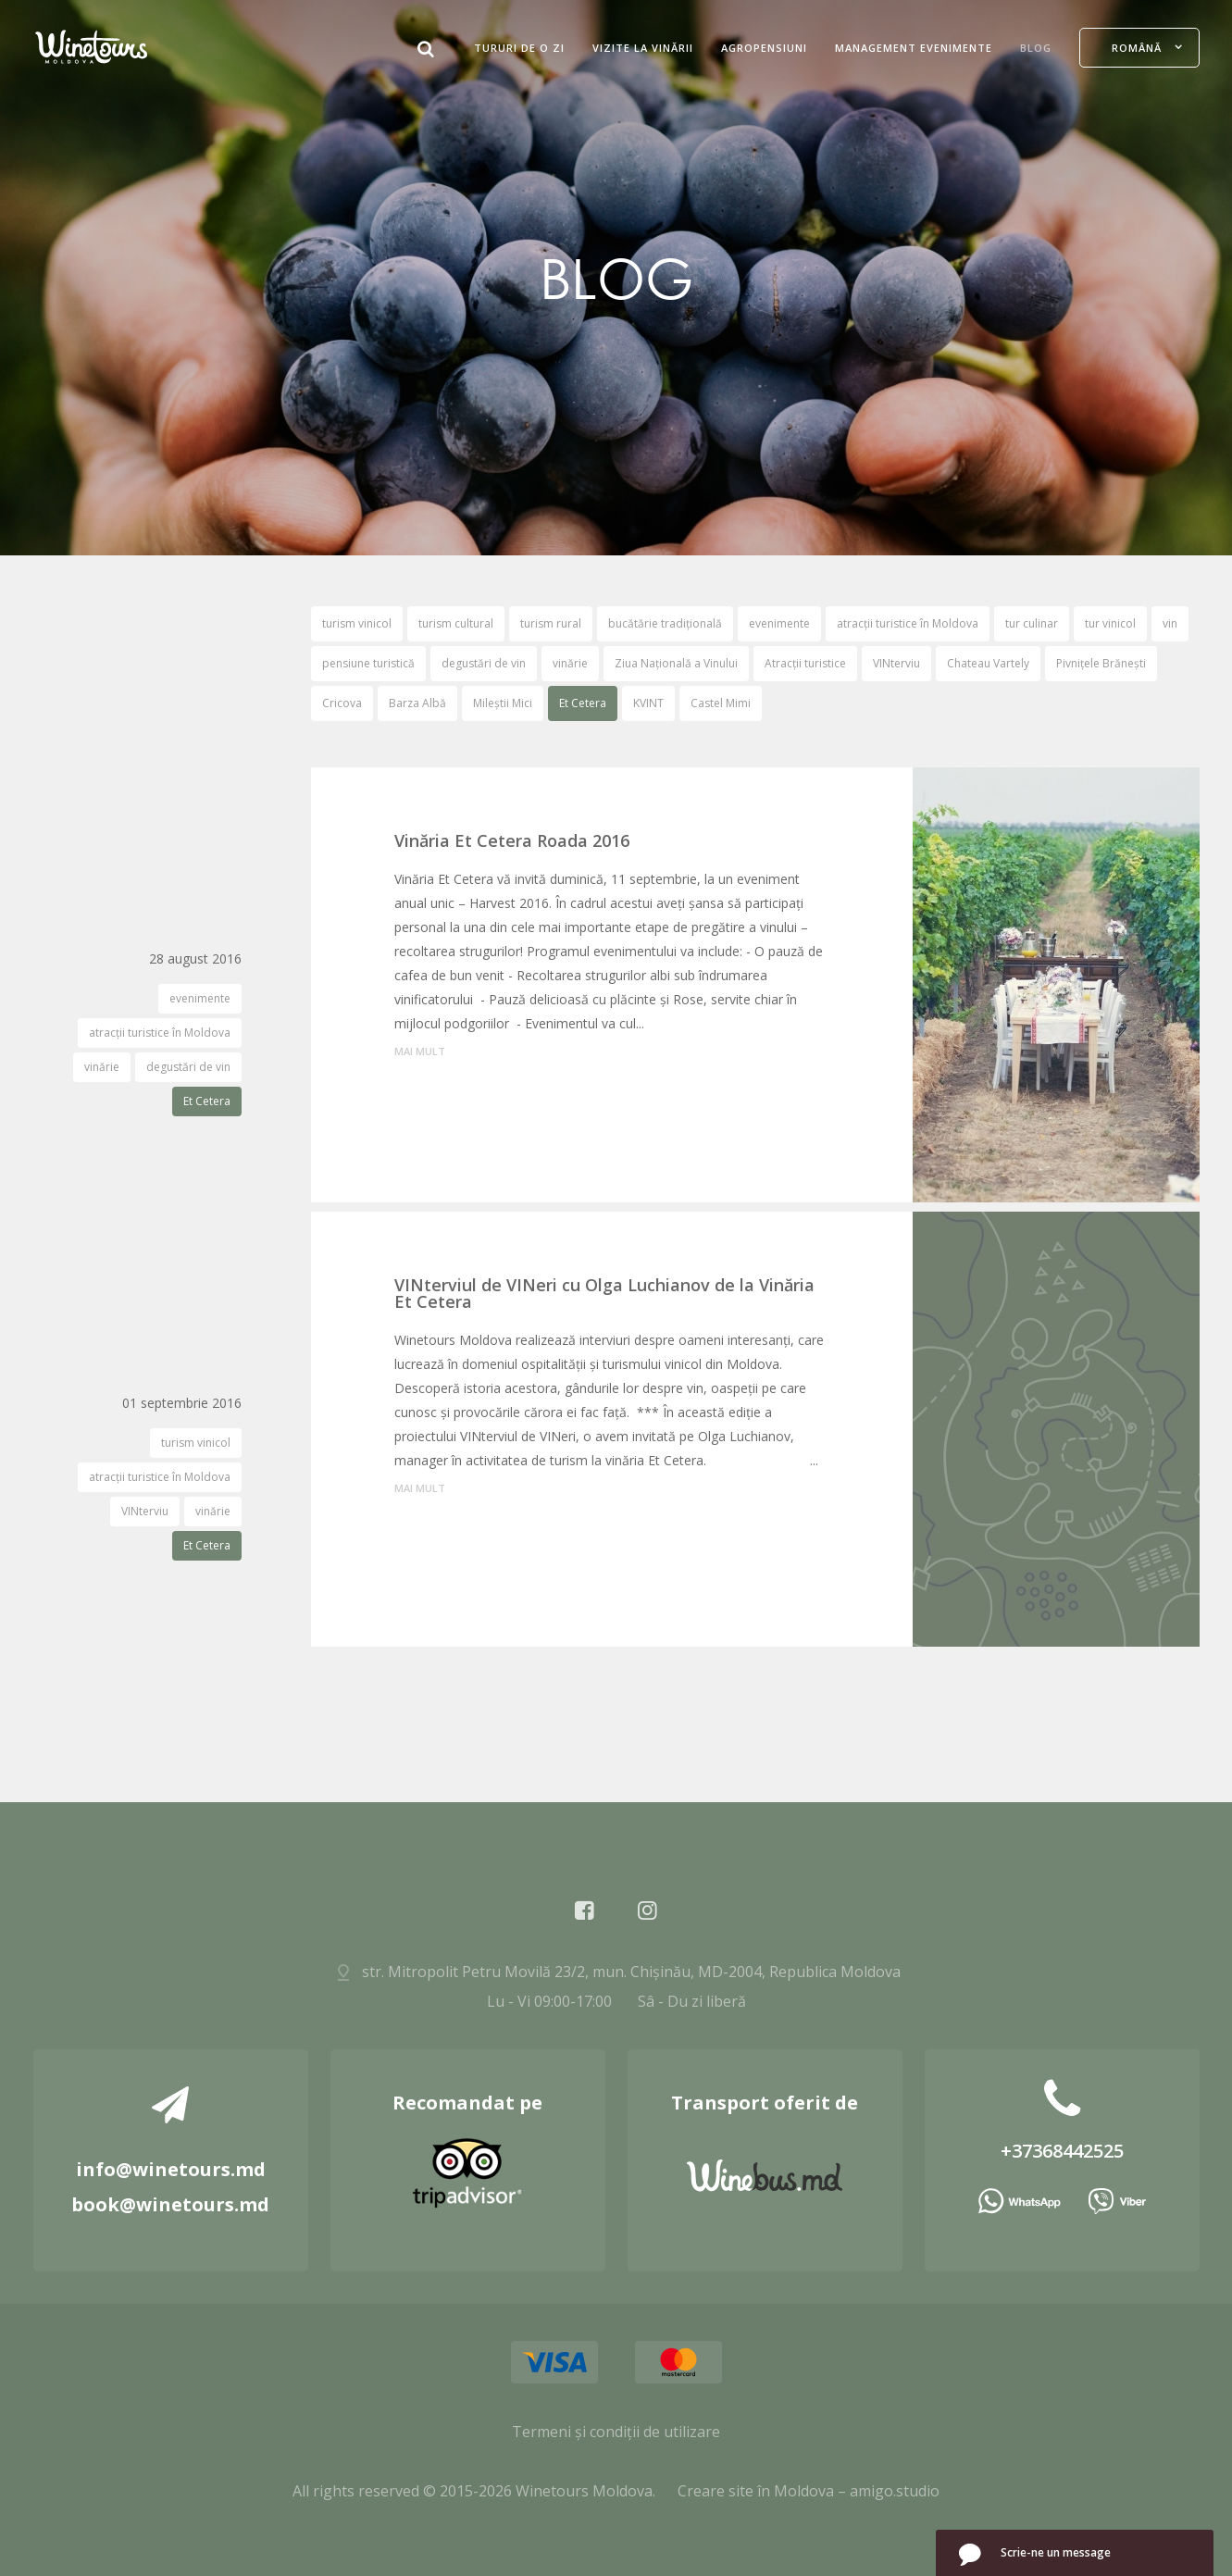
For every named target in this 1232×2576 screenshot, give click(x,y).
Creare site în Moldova (756, 2491)
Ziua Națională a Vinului (676, 663)
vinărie (570, 663)
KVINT (648, 703)
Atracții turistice (805, 663)
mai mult (419, 1051)
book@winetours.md (170, 2204)
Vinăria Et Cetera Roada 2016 (511, 840)
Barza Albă (417, 703)
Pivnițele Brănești (1101, 663)
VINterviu (896, 663)
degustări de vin (484, 663)
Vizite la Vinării (642, 48)
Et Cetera (582, 703)
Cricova (342, 703)
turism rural (550, 623)
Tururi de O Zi (519, 48)
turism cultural (455, 623)
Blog (1036, 48)
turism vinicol (357, 623)
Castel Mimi (721, 703)
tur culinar (1031, 623)
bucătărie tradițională (665, 623)
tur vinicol (1110, 623)
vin (1170, 623)
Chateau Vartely (988, 663)
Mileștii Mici (502, 703)
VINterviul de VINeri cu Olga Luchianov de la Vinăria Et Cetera (604, 1293)
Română (1137, 48)
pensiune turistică (368, 663)
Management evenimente (913, 48)
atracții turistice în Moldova (907, 623)
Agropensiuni (764, 48)
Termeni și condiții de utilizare (616, 2431)
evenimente (779, 623)
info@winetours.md (171, 2169)
